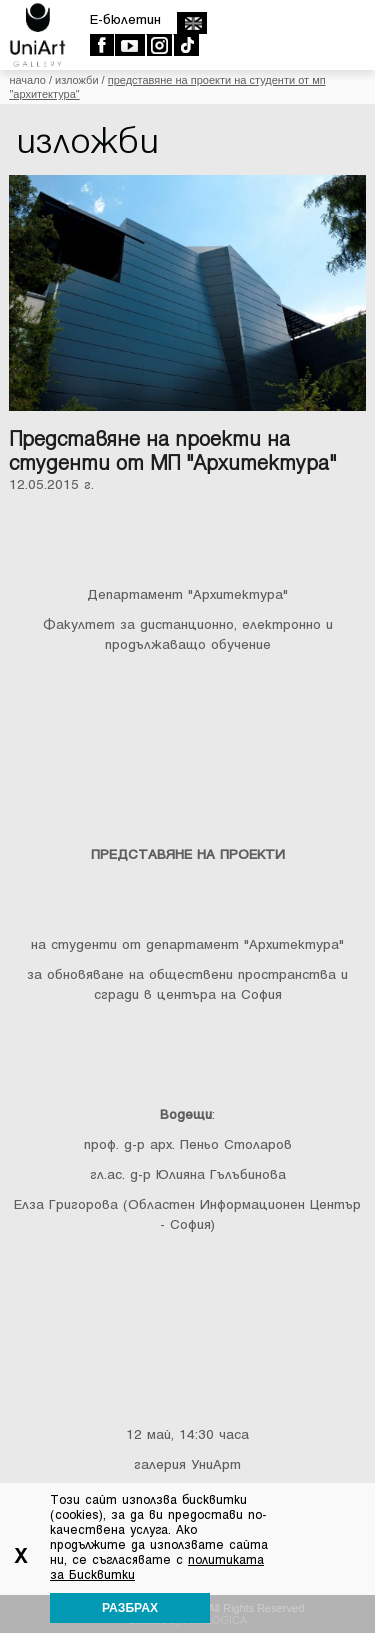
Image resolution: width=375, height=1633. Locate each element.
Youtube (129, 45)
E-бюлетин (125, 19)
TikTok (185, 45)
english (191, 23)
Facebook (101, 45)
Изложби (77, 80)
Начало (27, 80)
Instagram (158, 45)
